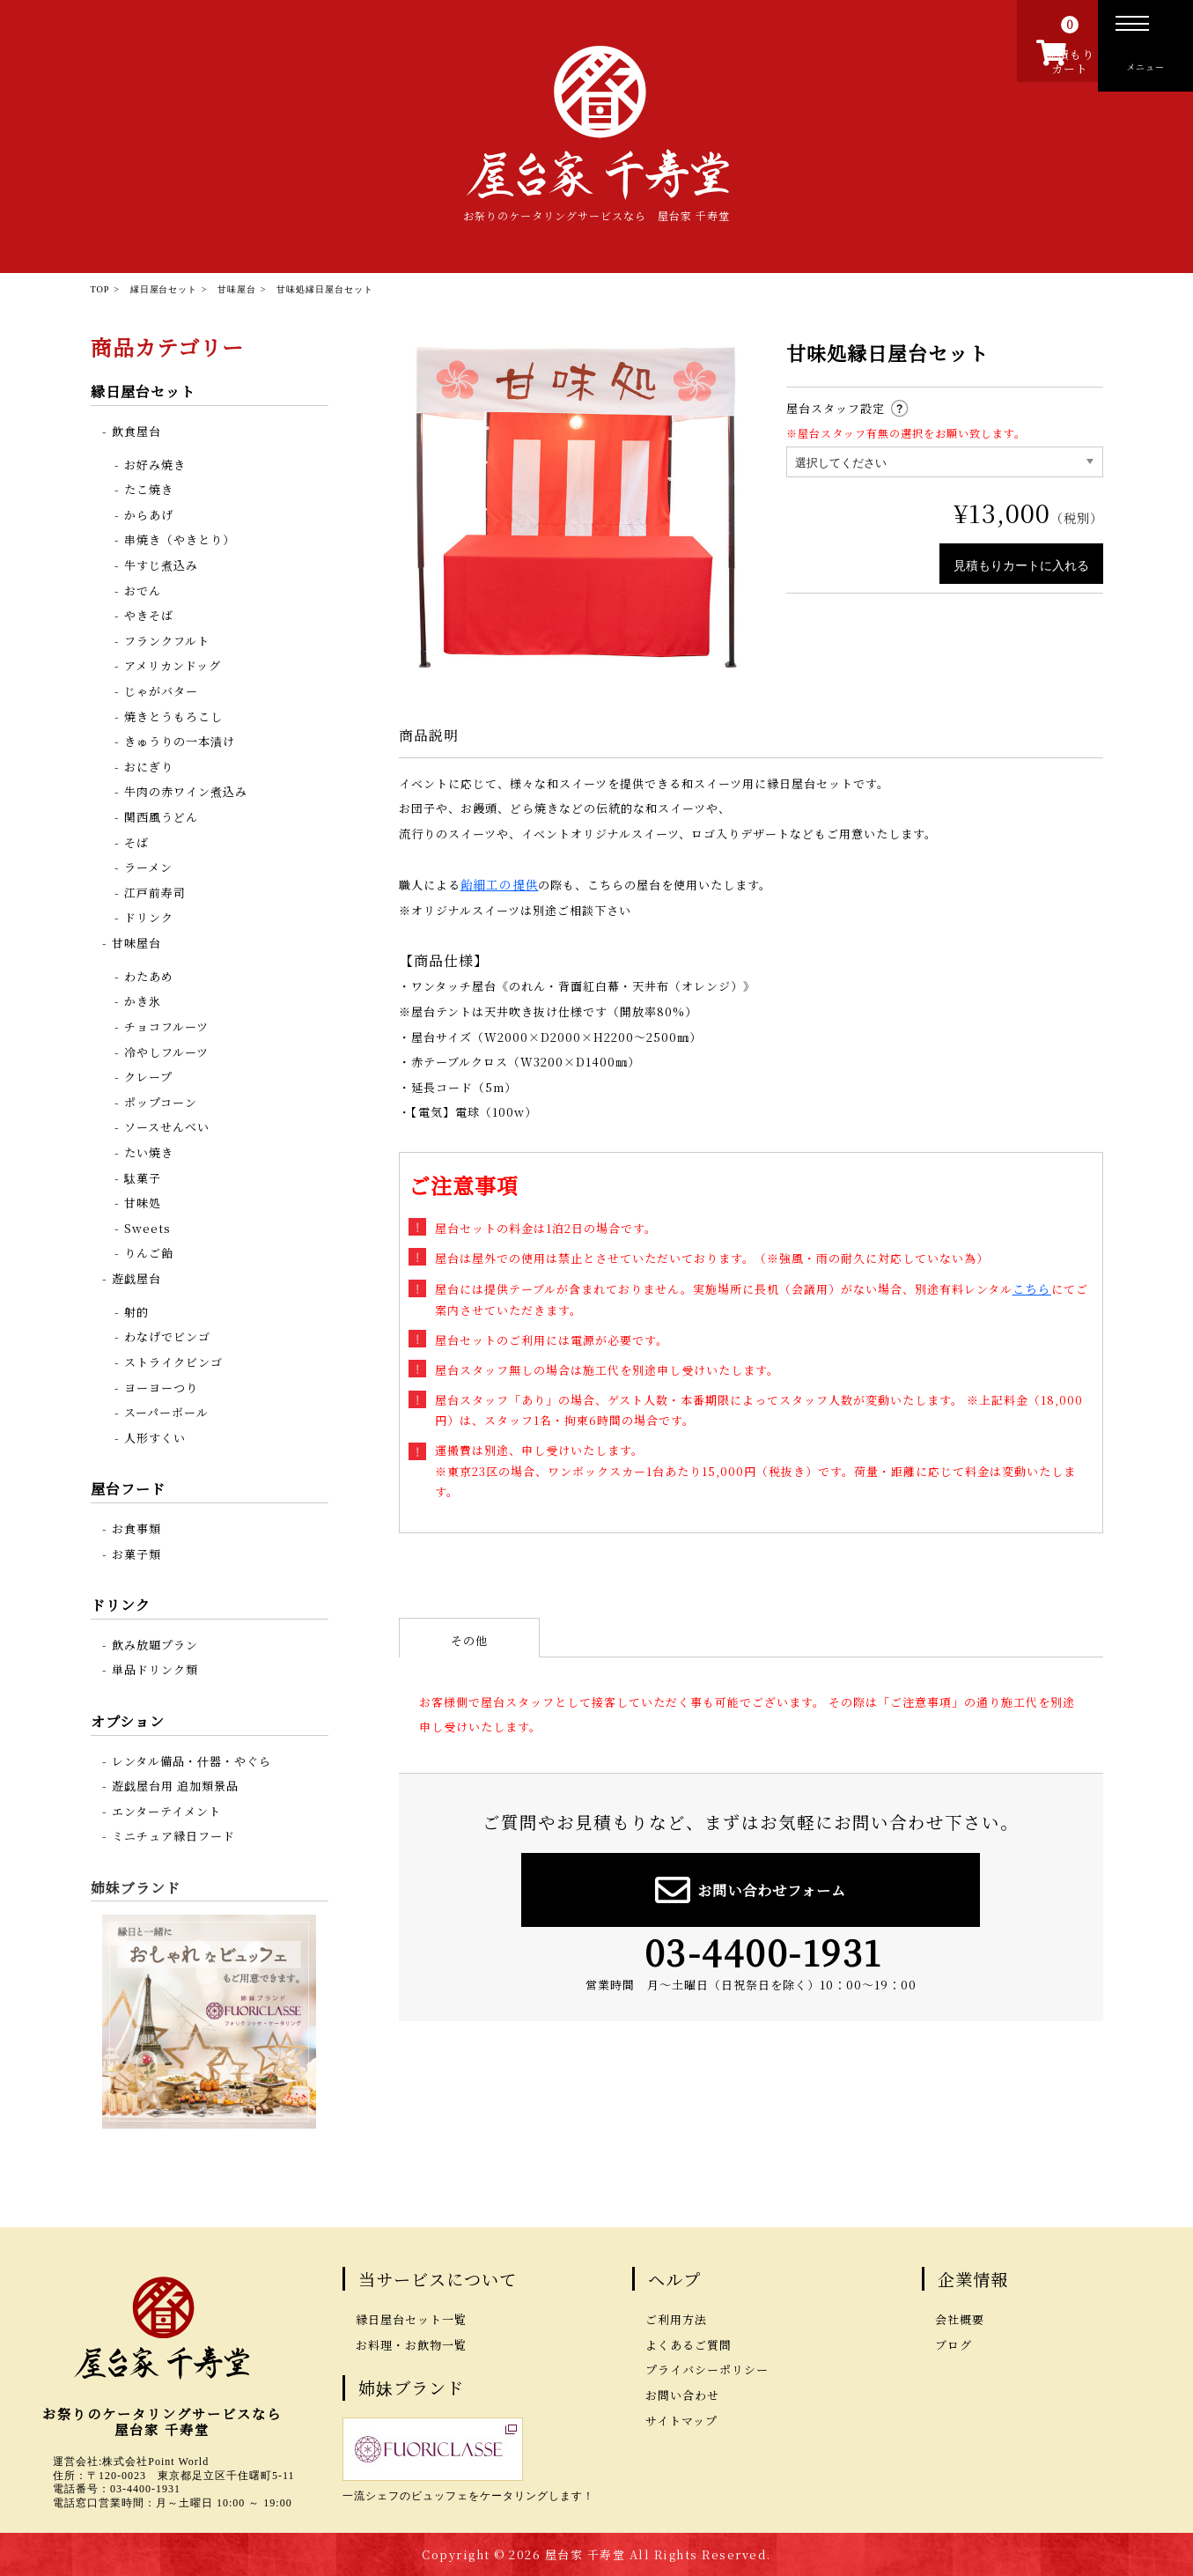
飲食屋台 (136, 430)
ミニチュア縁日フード (173, 1835)
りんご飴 (148, 1252)
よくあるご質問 (688, 2344)
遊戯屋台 (136, 1277)
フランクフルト (167, 639)
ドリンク (148, 916)
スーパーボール (166, 1411)
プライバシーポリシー (707, 2368)
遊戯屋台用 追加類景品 (175, 1784)
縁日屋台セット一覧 (411, 2318)
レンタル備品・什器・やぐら (191, 1760)
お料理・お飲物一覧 (411, 2344)
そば (136, 841)
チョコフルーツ (166, 1025)
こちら (1031, 1286)
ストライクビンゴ (173, 1361)
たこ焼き (148, 488)
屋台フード (128, 1488)
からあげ (148, 514)
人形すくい (155, 1436)
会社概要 (959, 2318)
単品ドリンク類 (155, 1668)
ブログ (953, 2344)
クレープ (148, 1075)
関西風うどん (161, 816)
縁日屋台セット (143, 390)
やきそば (148, 614)
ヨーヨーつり (161, 1386)
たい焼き (148, 1151)
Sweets (147, 1227)
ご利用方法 (676, 2318)
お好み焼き (155, 463)
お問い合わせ (682, 2394)
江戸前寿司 (155, 891)
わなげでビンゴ (167, 1335)
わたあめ (148, 975)
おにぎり (148, 765)
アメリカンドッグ (172, 664)
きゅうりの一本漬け (179, 740)
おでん (142, 589)
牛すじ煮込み (161, 564)
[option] (575, 506)
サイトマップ (681, 2419)
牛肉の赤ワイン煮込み (185, 790)
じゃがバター (161, 690)
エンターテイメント (166, 1810)
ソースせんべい (167, 1126)
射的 (136, 1311)
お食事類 (136, 1527)
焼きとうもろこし (173, 715)
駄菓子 (142, 1177)
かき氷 (142, 1000)
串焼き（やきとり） (179, 538)
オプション (128, 1720)
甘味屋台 (136, 942)
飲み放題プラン (155, 1643)
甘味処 (142, 1201)
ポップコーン (160, 1101)
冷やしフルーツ (166, 1051)
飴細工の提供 (497, 883)
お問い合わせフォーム (750, 1886)
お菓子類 (136, 1553)
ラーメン (148, 866)
